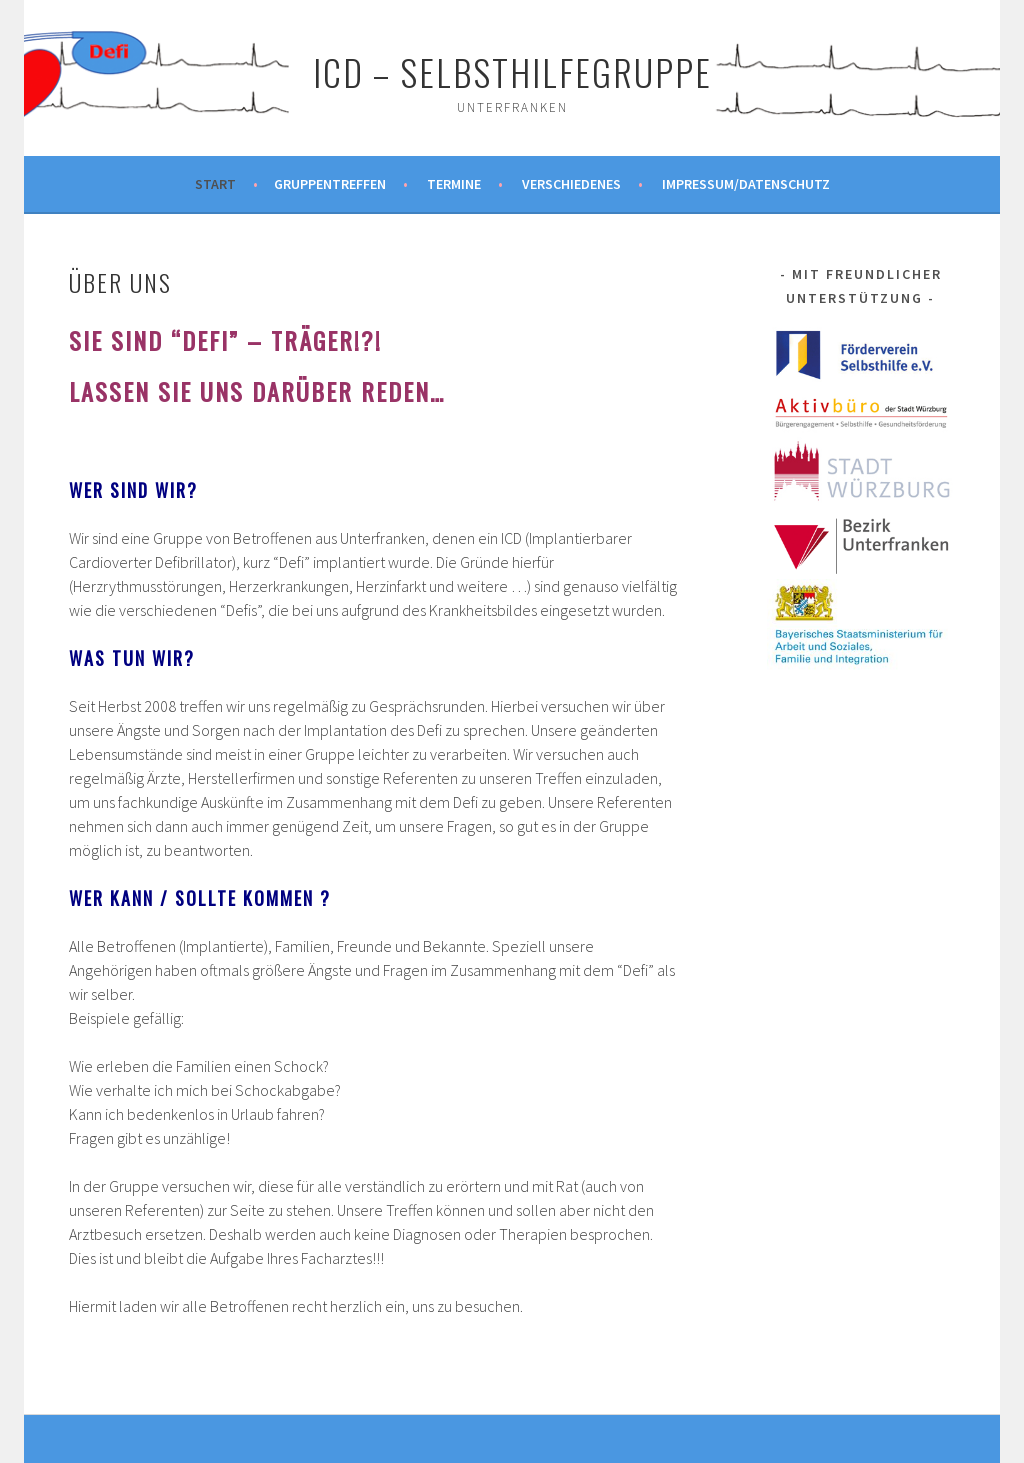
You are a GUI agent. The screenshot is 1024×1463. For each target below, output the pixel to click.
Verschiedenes (571, 184)
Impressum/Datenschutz (746, 184)
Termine (454, 184)
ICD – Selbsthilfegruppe (512, 71)
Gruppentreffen (330, 184)
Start (215, 184)
